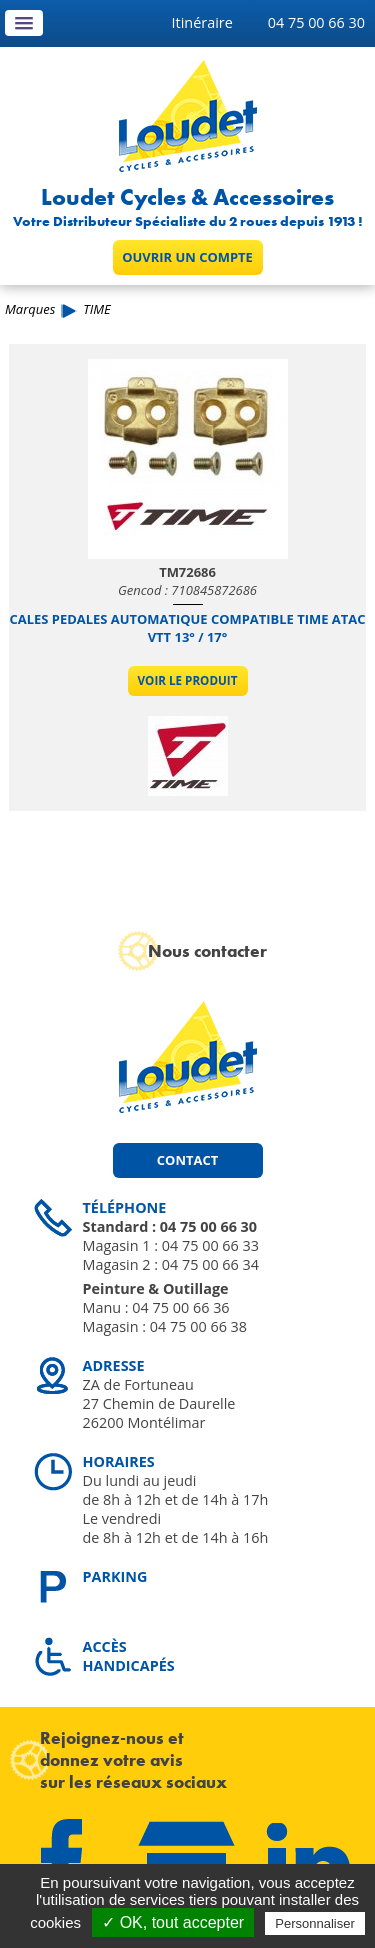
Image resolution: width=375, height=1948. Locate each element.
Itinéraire (202, 22)
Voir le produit (188, 680)
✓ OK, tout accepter (173, 1922)
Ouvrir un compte (187, 257)
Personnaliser (315, 1923)
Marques (30, 309)
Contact (187, 1160)
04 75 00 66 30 (316, 22)
